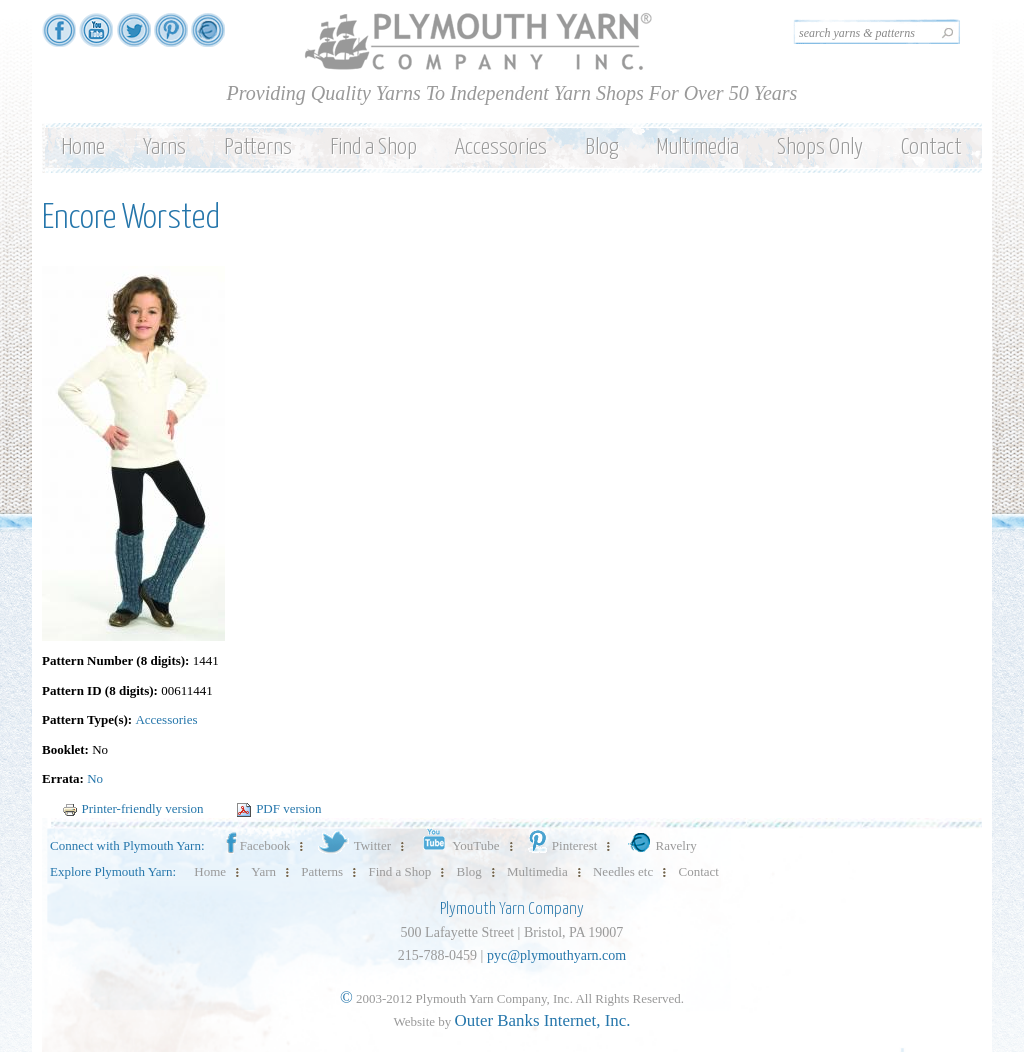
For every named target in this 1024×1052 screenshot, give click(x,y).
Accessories (501, 147)
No (95, 778)
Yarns (164, 147)
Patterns (258, 147)
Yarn (263, 871)
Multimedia (697, 147)
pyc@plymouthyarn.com (556, 955)
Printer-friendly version (133, 808)
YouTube (457, 845)
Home (83, 147)
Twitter (353, 845)
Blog (601, 147)
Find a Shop (373, 147)
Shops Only (820, 147)
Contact (931, 147)
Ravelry (660, 845)
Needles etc (623, 871)
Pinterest (561, 845)
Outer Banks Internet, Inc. (543, 1020)
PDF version (278, 808)
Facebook (257, 845)
